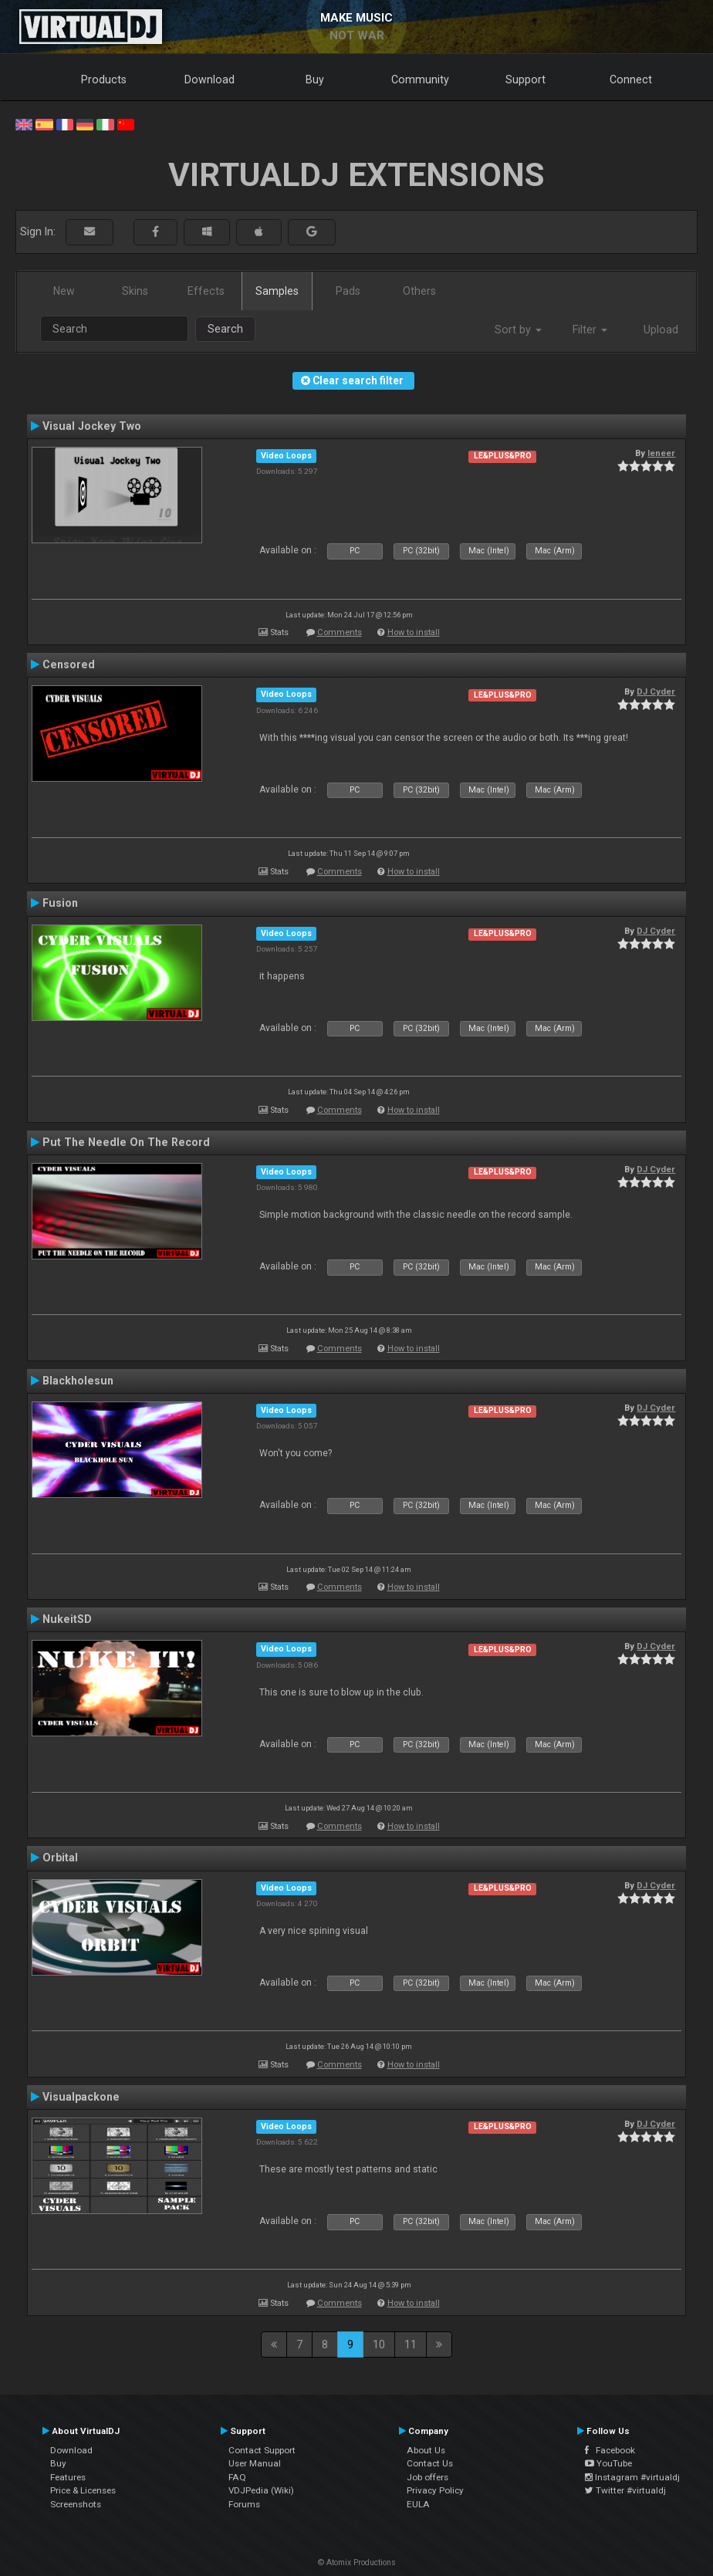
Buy (315, 79)
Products (104, 79)
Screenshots (75, 2504)
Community (420, 79)
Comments (339, 632)
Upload (661, 329)
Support (525, 79)
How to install (413, 632)
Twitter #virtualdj (625, 2490)
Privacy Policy (435, 2490)
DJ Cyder (656, 691)
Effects (206, 291)
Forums (244, 2504)
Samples (277, 291)
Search (225, 329)
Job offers (427, 2477)
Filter (590, 329)
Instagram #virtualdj (632, 2477)
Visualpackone (81, 2097)
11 (410, 2344)
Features (68, 2477)
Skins (135, 291)
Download (209, 79)
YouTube (608, 2463)
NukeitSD (67, 1619)
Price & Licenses (83, 2490)
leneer (661, 453)
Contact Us (430, 2463)
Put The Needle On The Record (126, 1142)
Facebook (610, 2450)
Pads (348, 291)
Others (419, 291)
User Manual (254, 2463)
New (64, 291)
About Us (426, 2450)
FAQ (237, 2477)
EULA (418, 2504)
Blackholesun (77, 1380)
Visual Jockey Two (91, 426)
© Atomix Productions (357, 2562)
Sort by (518, 329)
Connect (631, 79)
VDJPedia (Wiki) (261, 2490)
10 (379, 2344)
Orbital (60, 1857)
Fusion (60, 903)
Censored (68, 664)
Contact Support (262, 2450)
